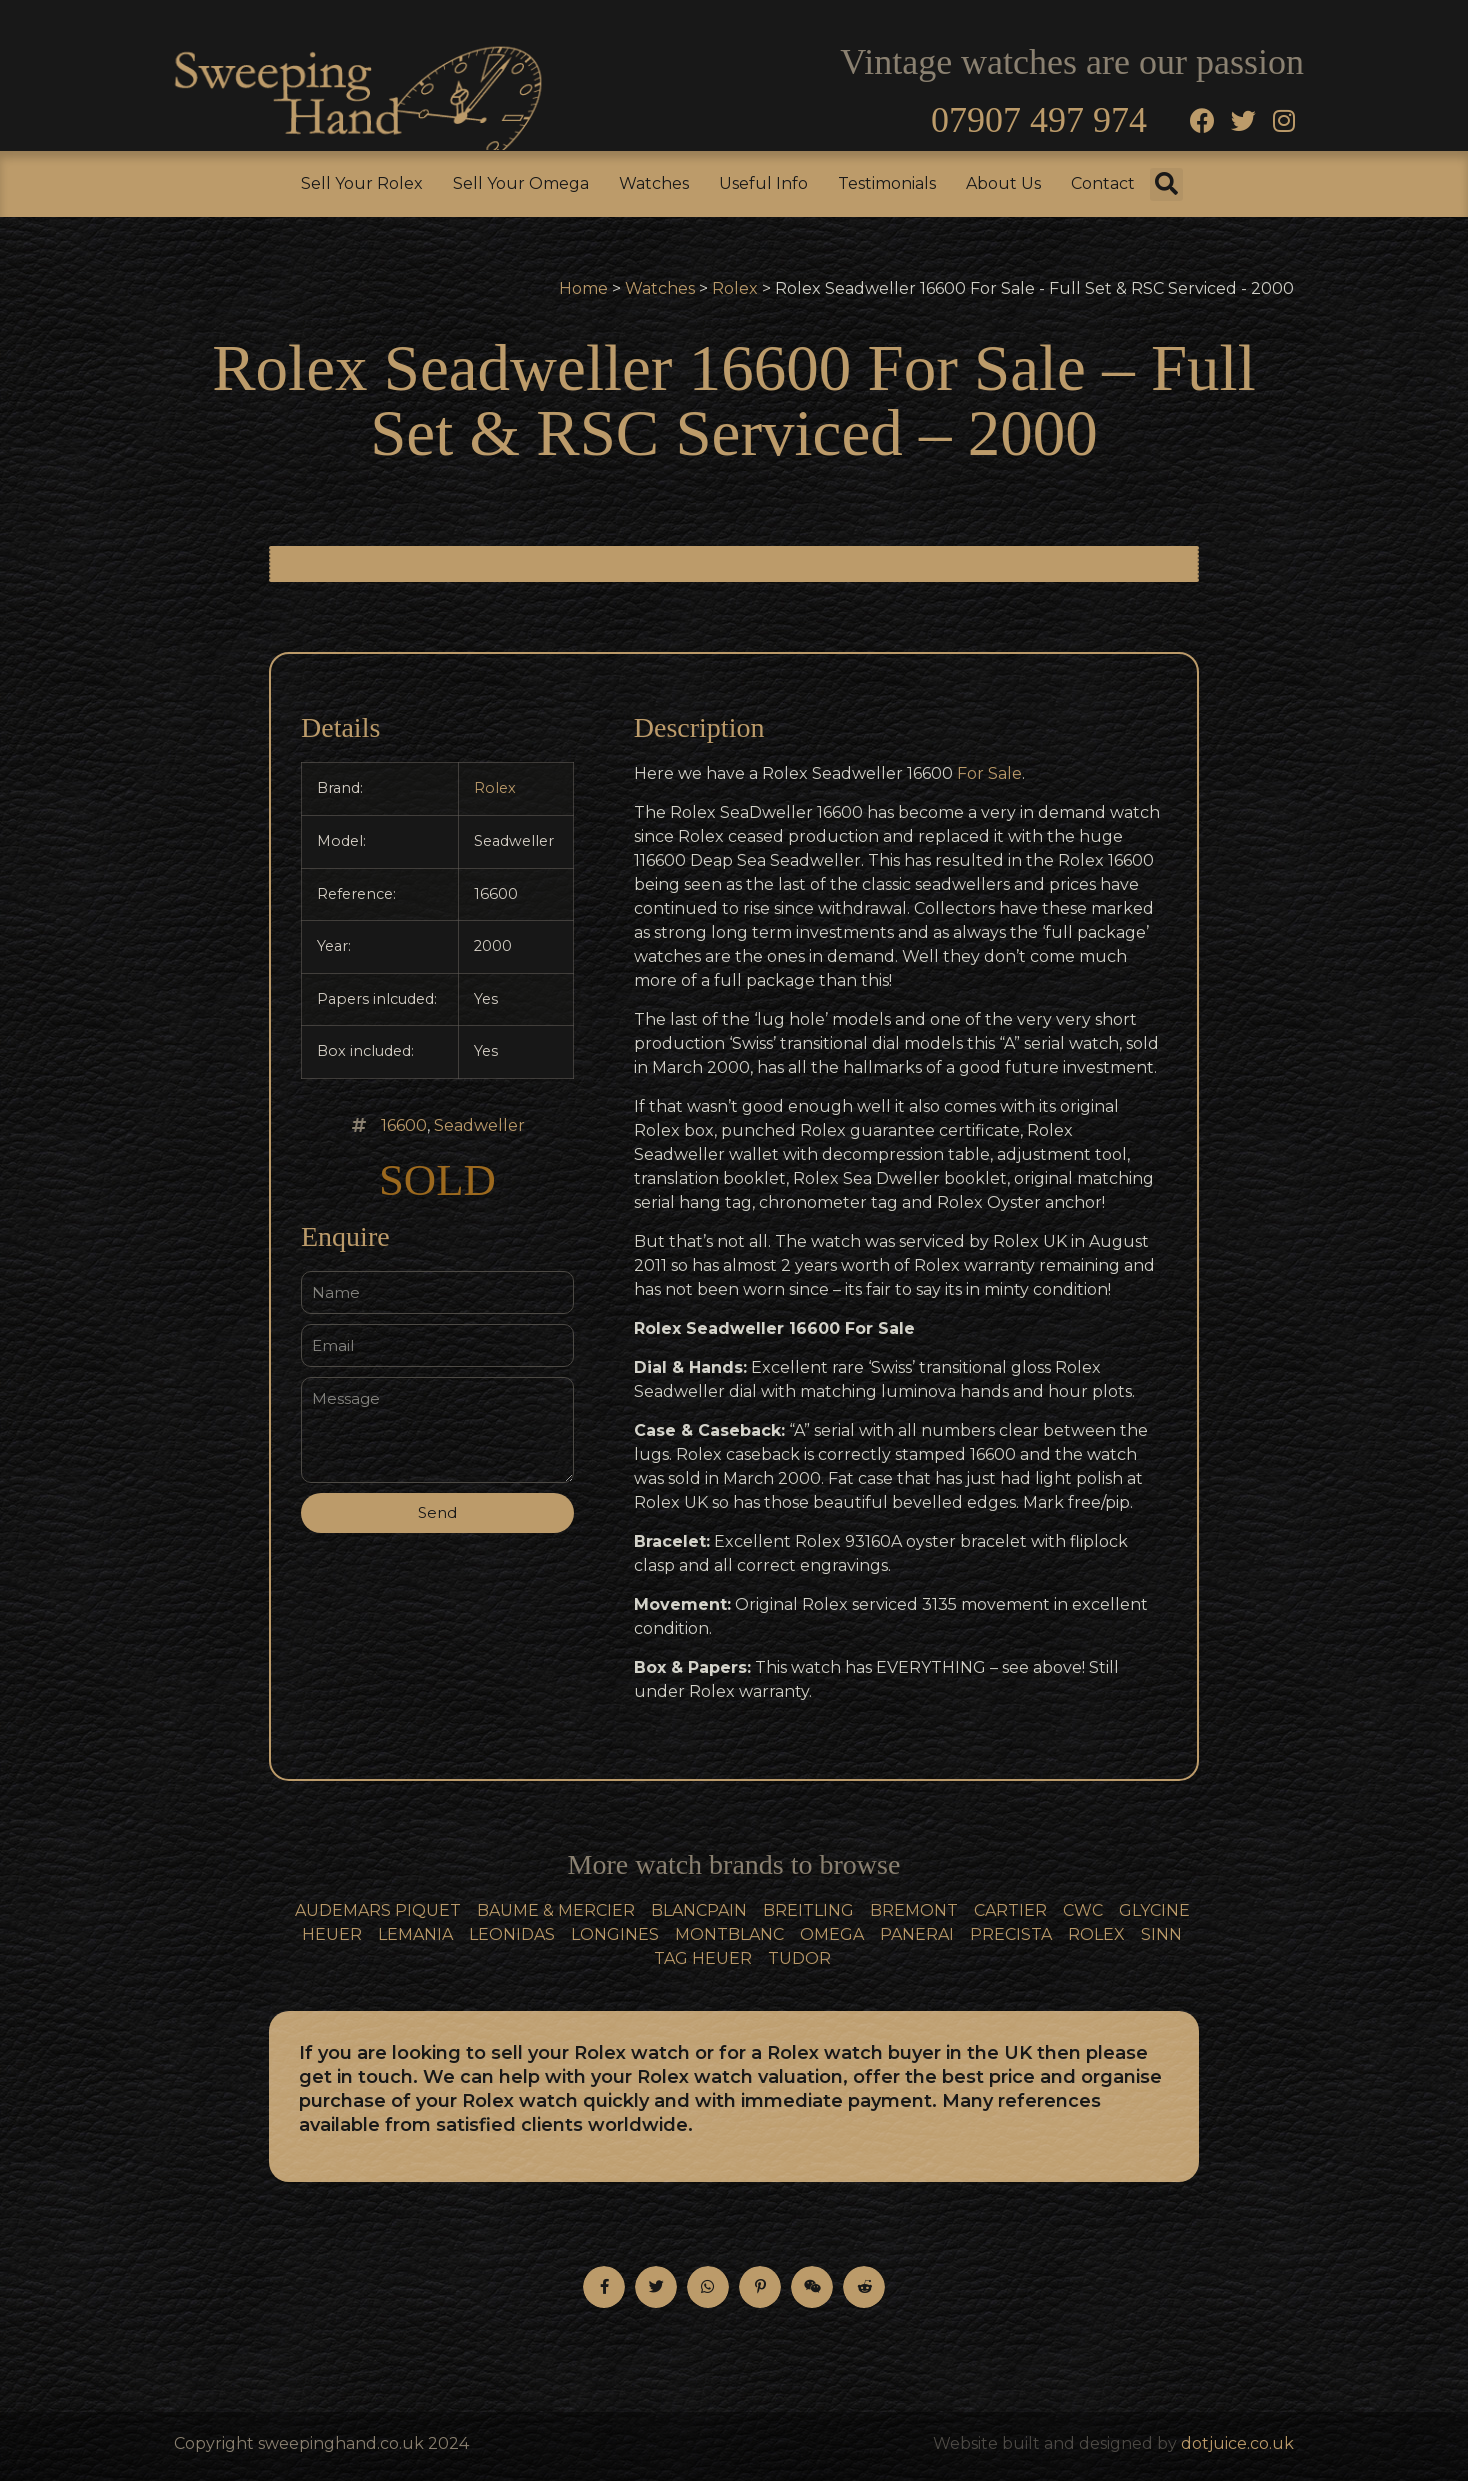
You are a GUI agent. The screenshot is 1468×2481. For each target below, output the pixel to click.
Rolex (735, 288)
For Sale (989, 773)
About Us (1003, 183)
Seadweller (479, 1125)
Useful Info (763, 183)
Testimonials (887, 183)
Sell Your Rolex (362, 183)
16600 (404, 1125)
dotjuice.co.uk (1237, 2443)
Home (583, 288)
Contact (1103, 183)
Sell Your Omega (521, 183)
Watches (654, 183)
